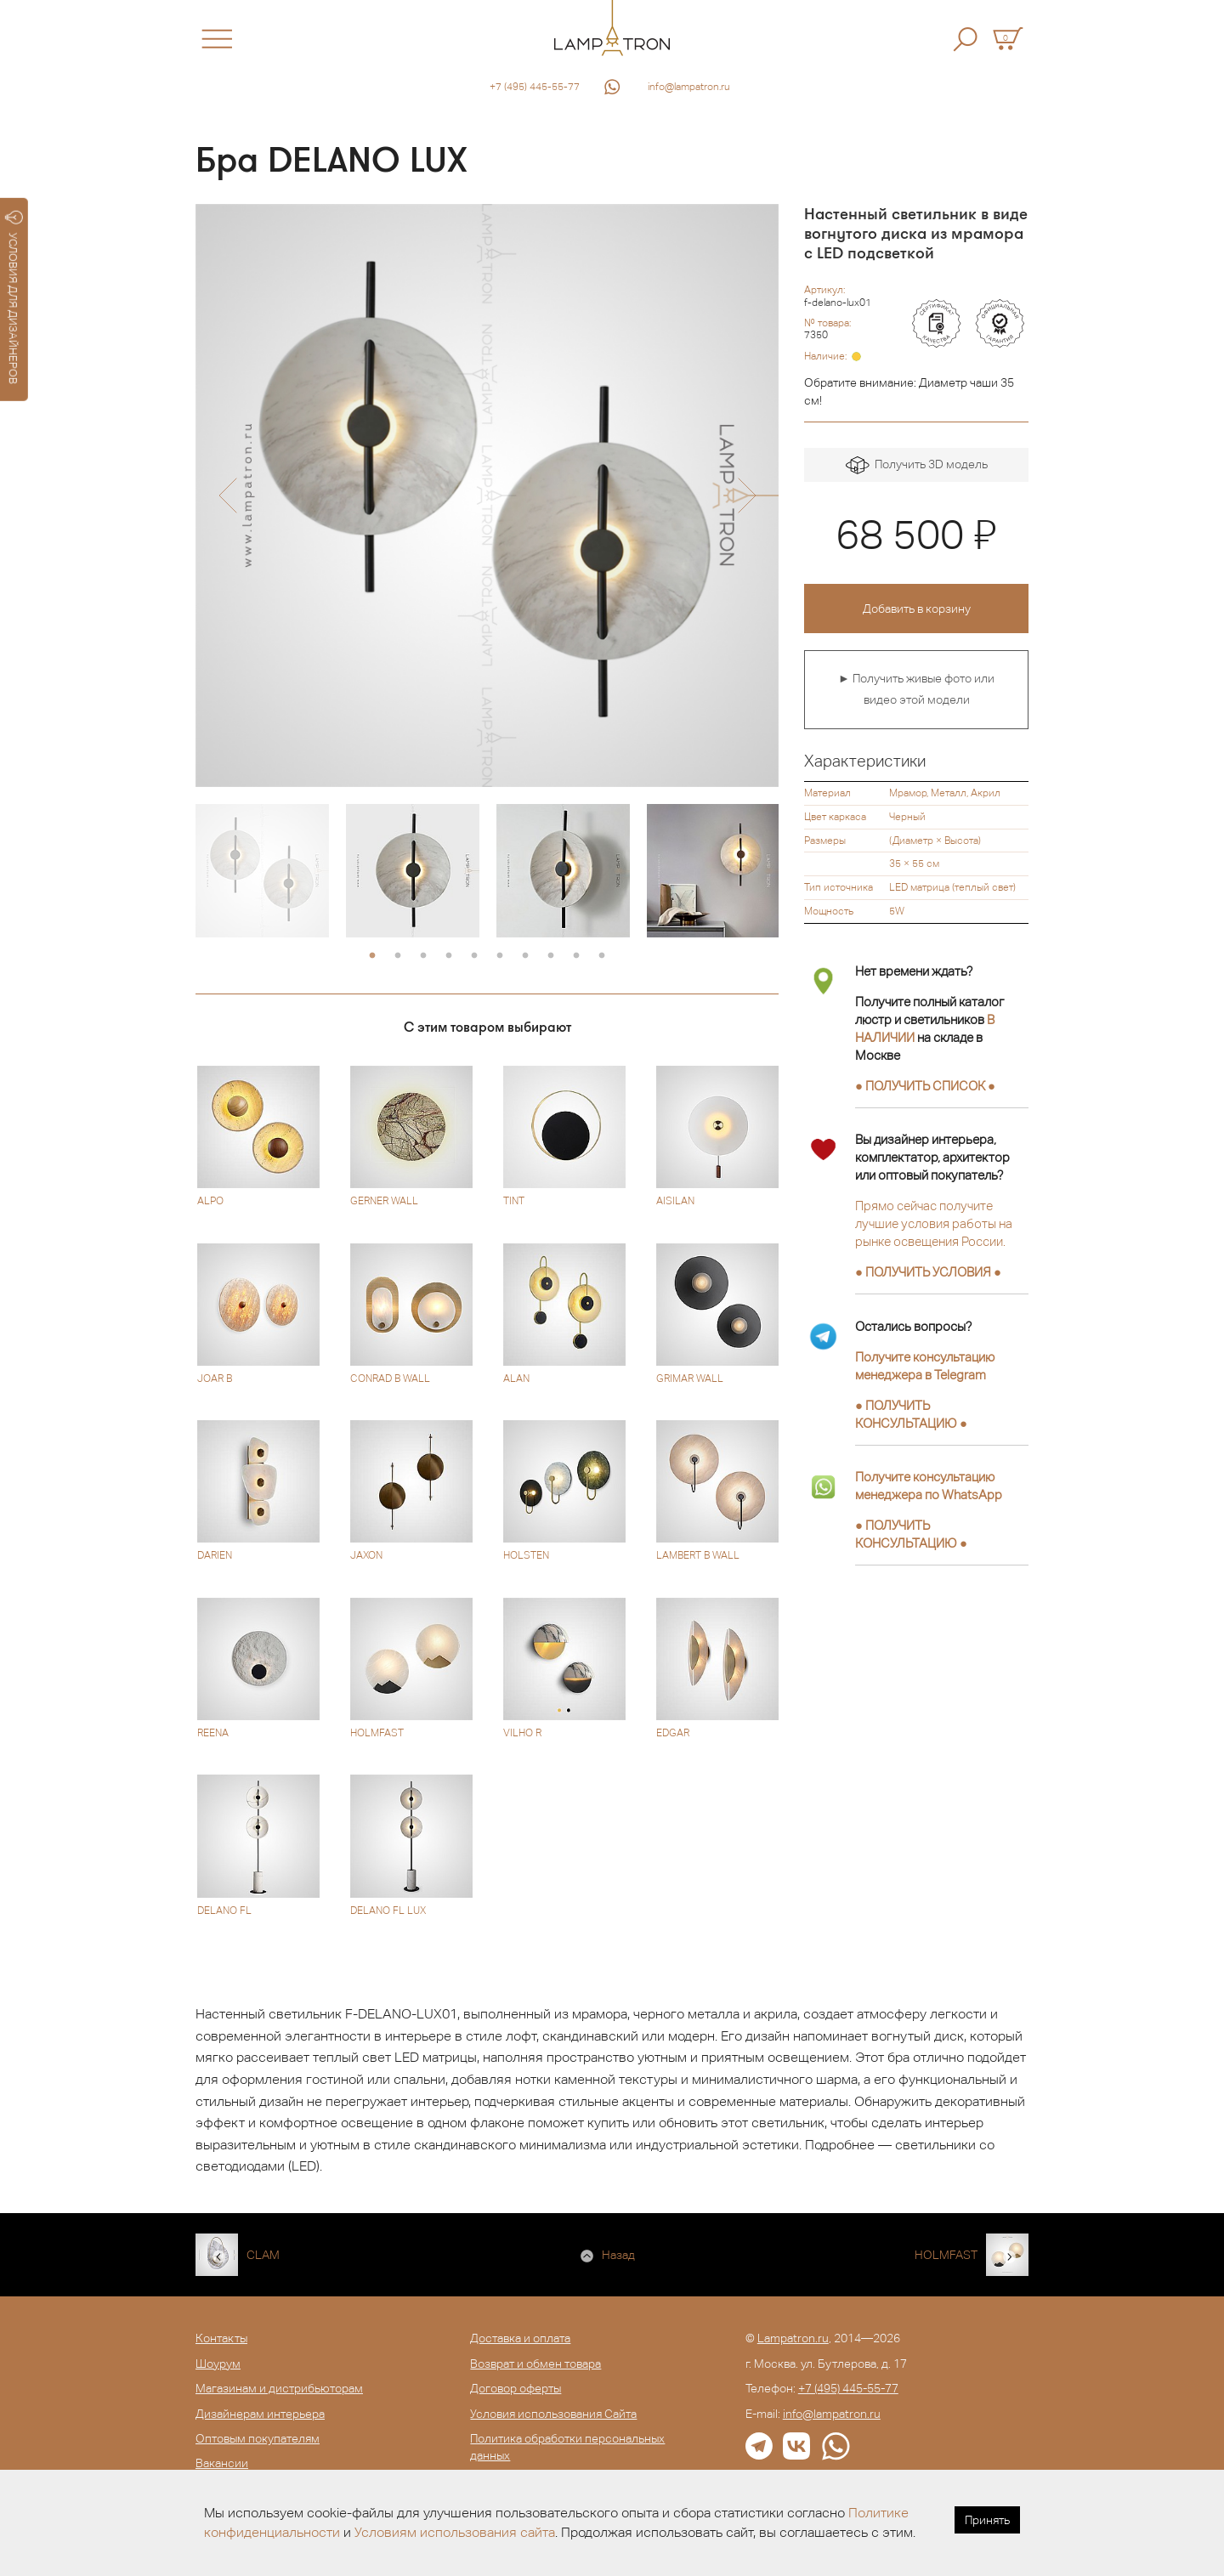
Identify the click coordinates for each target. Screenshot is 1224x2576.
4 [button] (448, 956)
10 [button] (601, 956)
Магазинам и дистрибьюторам (279, 2388)
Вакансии (222, 2463)
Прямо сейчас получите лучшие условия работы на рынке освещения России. (933, 1223)
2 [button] (397, 956)
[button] (227, 495)
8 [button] (550, 956)
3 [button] (423, 956)
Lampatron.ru (793, 2338)
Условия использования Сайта (553, 2413)
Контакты (221, 2338)
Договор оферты (515, 2388)
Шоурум (218, 2363)
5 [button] (474, 956)
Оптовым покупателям (258, 2438)
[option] (487, 495)
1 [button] (372, 956)
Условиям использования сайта (454, 2532)
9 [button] (576, 956)
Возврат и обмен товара (535, 2363)
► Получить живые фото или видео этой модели (916, 689)
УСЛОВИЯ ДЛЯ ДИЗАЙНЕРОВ (14, 297)
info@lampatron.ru (689, 87)
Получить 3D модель (917, 465)
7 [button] (525, 956)
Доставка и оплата (520, 2338)
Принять (987, 2520)
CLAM (263, 2255)
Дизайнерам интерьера (260, 2413)
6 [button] (499, 956)
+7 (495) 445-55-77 (535, 87)
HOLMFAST (946, 2255)
